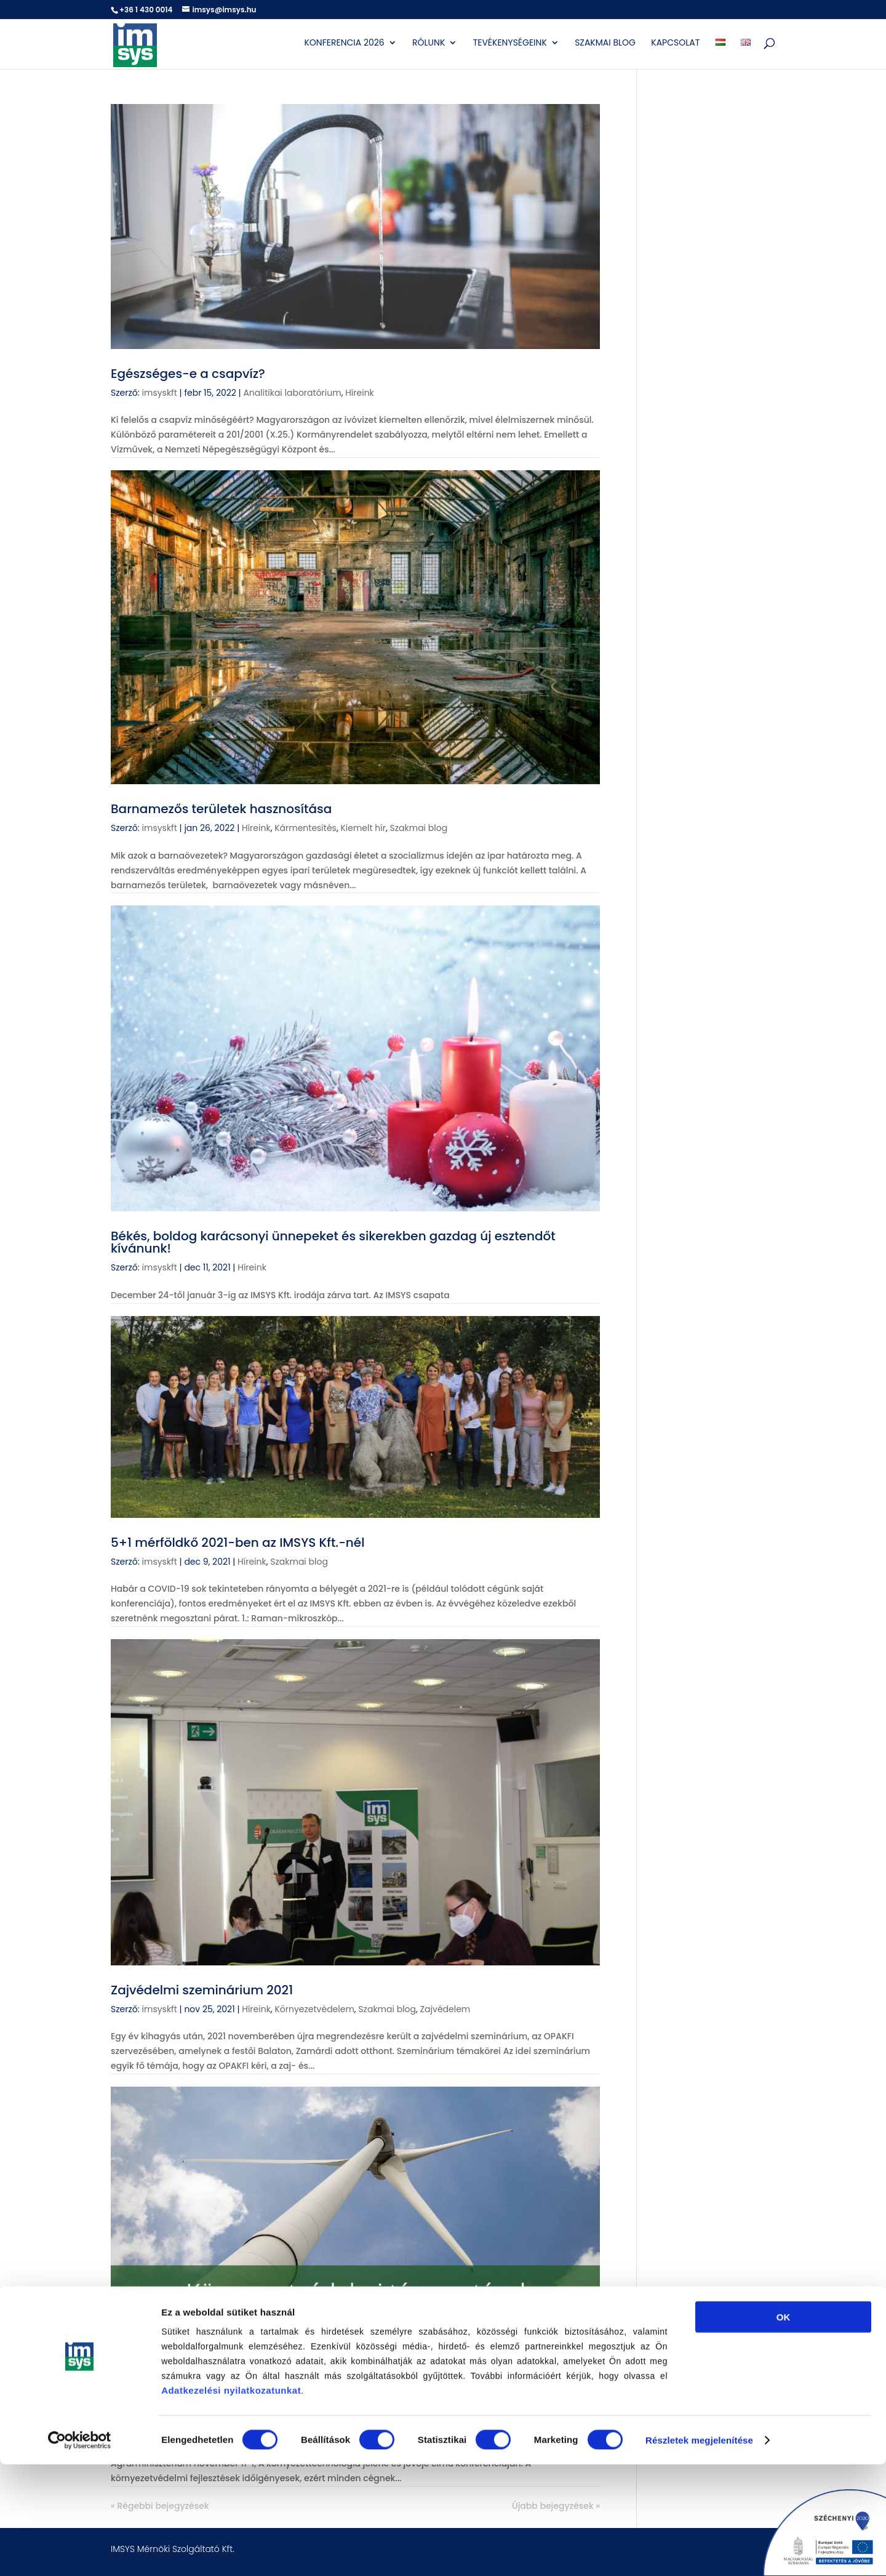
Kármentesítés (305, 828)
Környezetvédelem (314, 2009)
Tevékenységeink (510, 44)
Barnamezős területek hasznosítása (221, 808)
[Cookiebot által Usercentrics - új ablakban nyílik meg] (80, 2552)
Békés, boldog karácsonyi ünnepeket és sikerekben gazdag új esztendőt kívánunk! (333, 1242)
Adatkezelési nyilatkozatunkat (231, 2502)
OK (783, 2428)
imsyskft (159, 393)
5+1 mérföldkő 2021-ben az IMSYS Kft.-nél (237, 1542)
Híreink (359, 393)
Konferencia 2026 (344, 44)
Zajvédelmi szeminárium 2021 (202, 1990)
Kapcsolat (675, 44)
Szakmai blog (605, 44)
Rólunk (428, 44)
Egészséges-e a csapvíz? (188, 373)
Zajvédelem (445, 2009)
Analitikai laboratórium (292, 393)
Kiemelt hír (363, 828)
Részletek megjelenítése (699, 2551)
